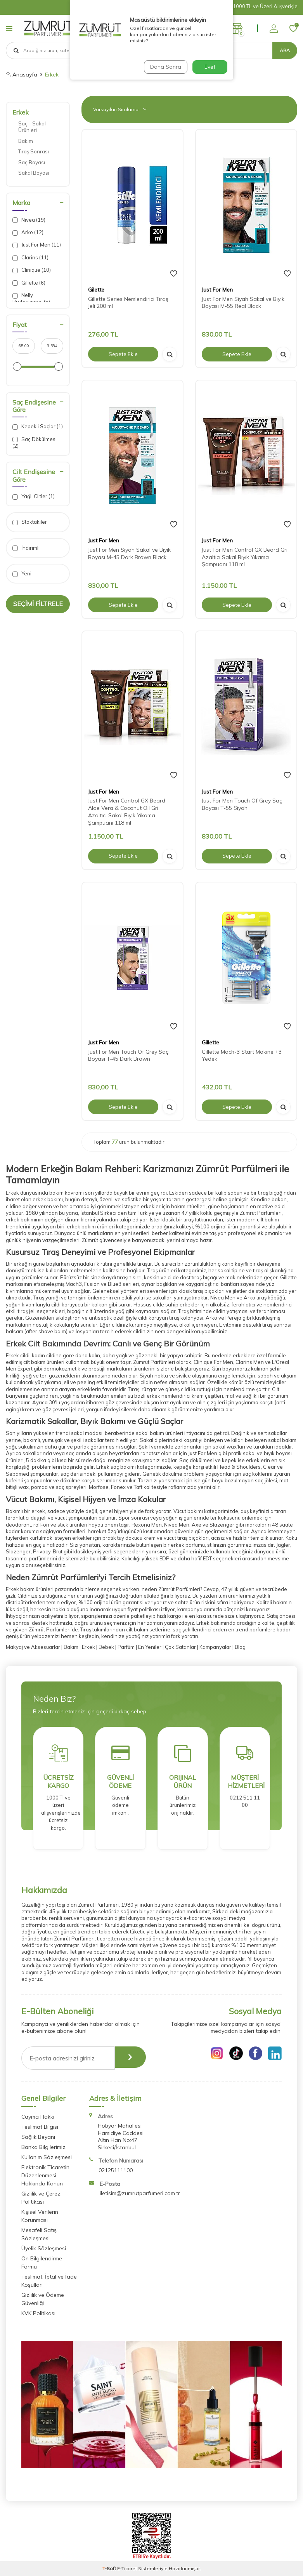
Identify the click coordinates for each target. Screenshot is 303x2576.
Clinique (31, 270)
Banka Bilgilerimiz (43, 2146)
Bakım (25, 141)
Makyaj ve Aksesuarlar (33, 1647)
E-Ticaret (127, 2568)
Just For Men (36, 244)
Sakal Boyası (33, 173)
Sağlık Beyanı (38, 2136)
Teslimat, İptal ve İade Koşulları (49, 2280)
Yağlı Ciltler (33, 496)
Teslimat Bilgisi (39, 2126)
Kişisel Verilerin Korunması (39, 2215)
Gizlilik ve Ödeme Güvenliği (42, 2299)
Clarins (30, 257)
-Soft (109, 2568)
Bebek (105, 1647)
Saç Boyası (31, 162)
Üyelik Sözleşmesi (43, 2248)
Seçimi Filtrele (38, 604)
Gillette (28, 283)
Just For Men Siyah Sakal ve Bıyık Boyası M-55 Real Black (243, 302)
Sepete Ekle (123, 353)
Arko (27, 232)
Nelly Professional (31, 298)
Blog (240, 1647)
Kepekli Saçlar (37, 426)
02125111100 (116, 2170)
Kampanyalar (214, 1647)
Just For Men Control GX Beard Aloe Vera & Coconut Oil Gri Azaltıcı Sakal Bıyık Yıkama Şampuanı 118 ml (126, 811)
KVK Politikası (38, 2313)
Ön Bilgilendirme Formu (41, 2262)
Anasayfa (21, 74)
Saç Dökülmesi (34, 442)
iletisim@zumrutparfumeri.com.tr (140, 2193)
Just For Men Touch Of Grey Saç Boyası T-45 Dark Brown (128, 1055)
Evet (209, 66)
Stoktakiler (29, 522)
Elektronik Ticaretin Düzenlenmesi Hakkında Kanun (45, 2175)
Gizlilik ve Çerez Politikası (41, 2197)
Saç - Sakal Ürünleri (32, 126)
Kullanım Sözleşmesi (46, 2157)
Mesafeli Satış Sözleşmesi (39, 2234)
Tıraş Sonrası (33, 151)
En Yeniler (149, 1647)
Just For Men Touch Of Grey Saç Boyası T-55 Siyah (242, 804)
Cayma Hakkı (37, 2116)
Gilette (96, 289)
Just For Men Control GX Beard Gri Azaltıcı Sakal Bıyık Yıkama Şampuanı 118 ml (244, 557)
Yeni (21, 573)
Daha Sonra (164, 66)
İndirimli (26, 548)
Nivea (28, 220)
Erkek (20, 112)
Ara (285, 50)
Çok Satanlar (180, 1647)
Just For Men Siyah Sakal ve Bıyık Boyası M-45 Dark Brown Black (129, 553)
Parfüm (125, 1647)
